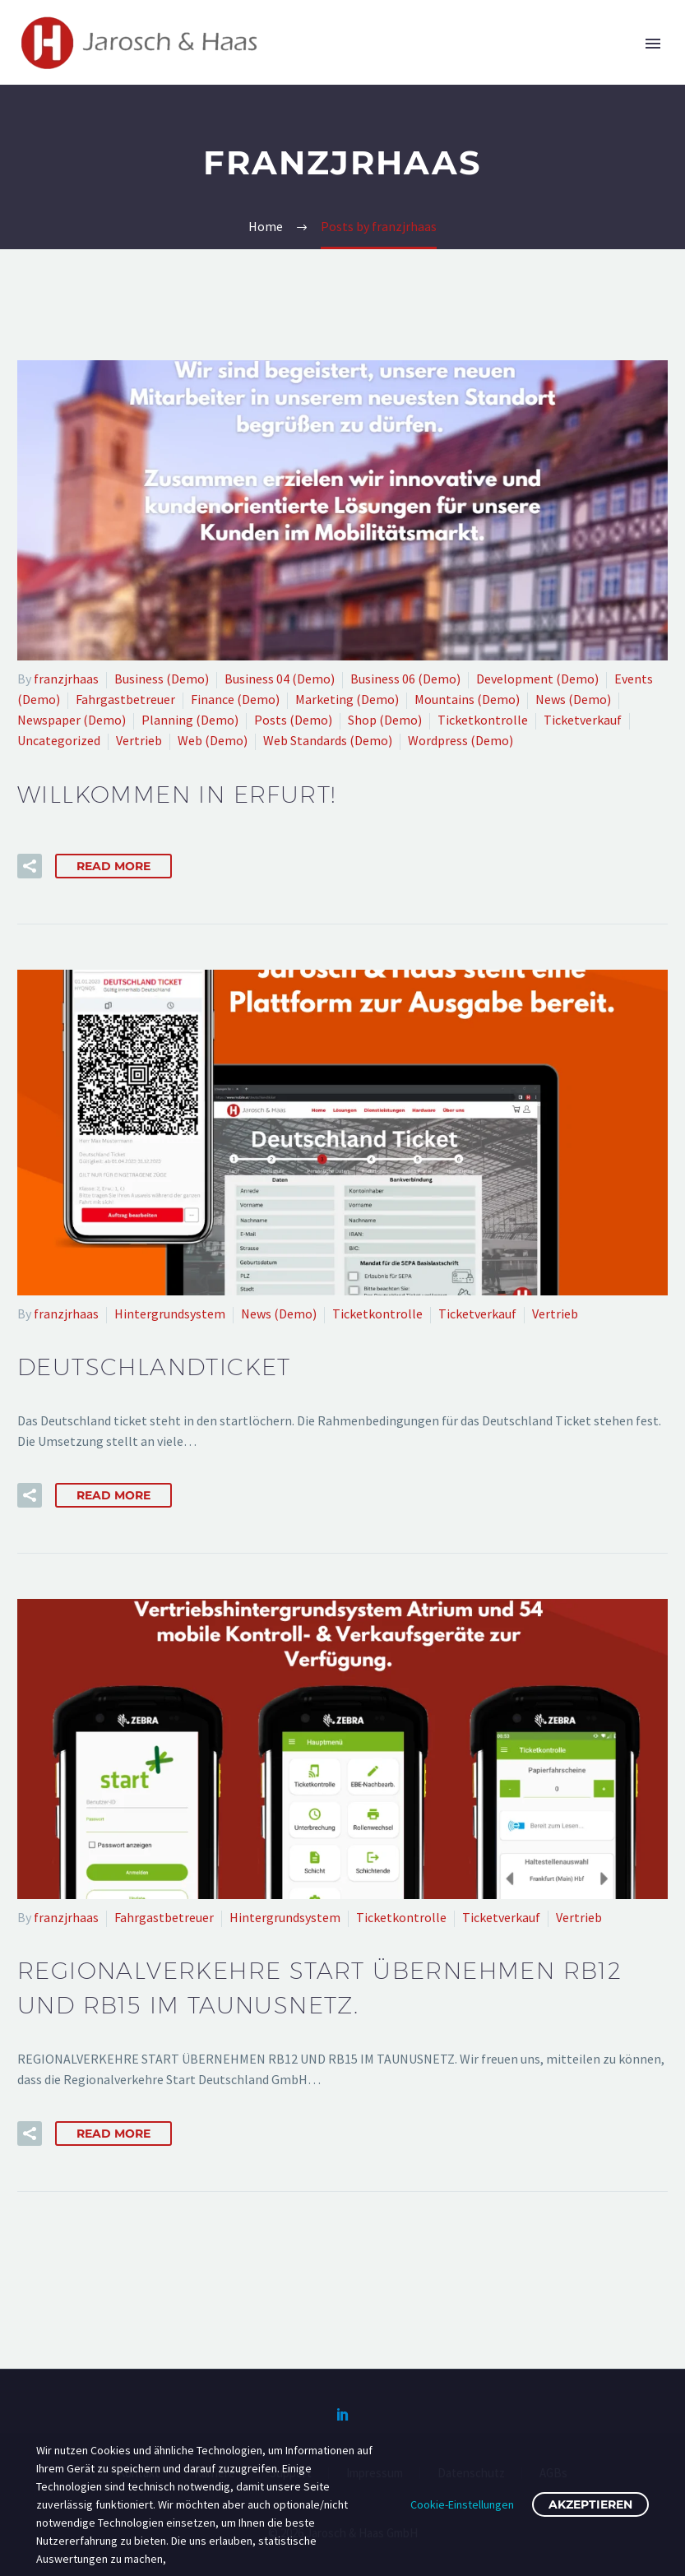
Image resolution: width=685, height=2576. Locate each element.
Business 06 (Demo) (405, 678)
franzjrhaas (66, 678)
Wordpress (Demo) (460, 740)
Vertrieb (139, 740)
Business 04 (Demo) (279, 678)
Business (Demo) (161, 678)
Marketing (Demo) (347, 699)
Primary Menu (653, 44)
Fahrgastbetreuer (125, 699)
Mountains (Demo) (467, 699)
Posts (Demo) (293, 719)
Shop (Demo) (385, 719)
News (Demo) (573, 699)
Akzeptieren (590, 2504)
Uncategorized (58, 740)
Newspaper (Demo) (71, 719)
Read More (113, 866)
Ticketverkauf (583, 719)
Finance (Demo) (235, 699)
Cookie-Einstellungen (462, 2504)
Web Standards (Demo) (327, 740)
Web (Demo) (213, 740)
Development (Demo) (537, 678)
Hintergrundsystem (169, 1313)
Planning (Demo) (189, 719)
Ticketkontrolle (482, 719)
